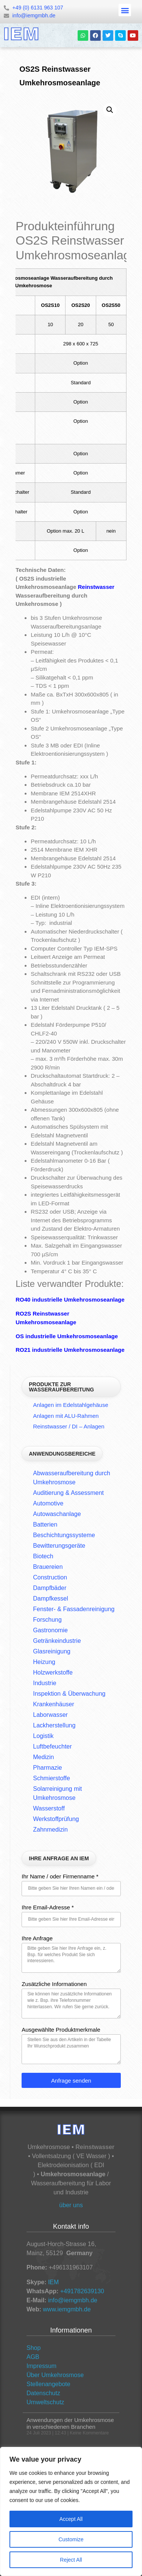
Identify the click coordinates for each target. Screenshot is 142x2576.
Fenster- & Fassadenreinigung (73, 1609)
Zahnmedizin (50, 1829)
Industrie (44, 1683)
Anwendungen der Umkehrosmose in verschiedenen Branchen (70, 2423)
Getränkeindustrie (57, 1641)
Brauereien (47, 1567)
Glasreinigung (51, 1651)
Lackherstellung (54, 1725)
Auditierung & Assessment (68, 1493)
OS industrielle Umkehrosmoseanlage (67, 1336)
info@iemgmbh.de (72, 2300)
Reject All (71, 2560)
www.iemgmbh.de (67, 2309)
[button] (125, 10)
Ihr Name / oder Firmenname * (60, 1876)
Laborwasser (50, 1715)
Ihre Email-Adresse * (48, 1907)
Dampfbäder (49, 1588)
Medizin (43, 1757)
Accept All (71, 2519)
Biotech (43, 1556)
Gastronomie (50, 1630)
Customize (70, 2539)
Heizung (44, 1662)
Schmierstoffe (51, 1778)
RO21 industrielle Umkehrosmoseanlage (70, 1350)
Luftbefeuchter (52, 1746)
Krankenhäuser (53, 1704)
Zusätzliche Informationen (54, 1984)
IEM (53, 2282)
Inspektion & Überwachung (69, 1693)
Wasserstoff (49, 1808)
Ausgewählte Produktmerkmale (61, 2030)
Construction (50, 1577)
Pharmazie (47, 1767)
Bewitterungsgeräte (59, 1545)
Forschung (47, 1619)
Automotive (48, 1503)
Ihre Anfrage (37, 1938)
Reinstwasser (96, 587)
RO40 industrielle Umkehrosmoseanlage (70, 1299)
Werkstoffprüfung (56, 1819)
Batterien (45, 1524)
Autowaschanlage (57, 1514)
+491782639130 (82, 2291)
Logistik (43, 1736)
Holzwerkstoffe (53, 1672)
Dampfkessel (50, 1598)
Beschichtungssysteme (64, 1535)
